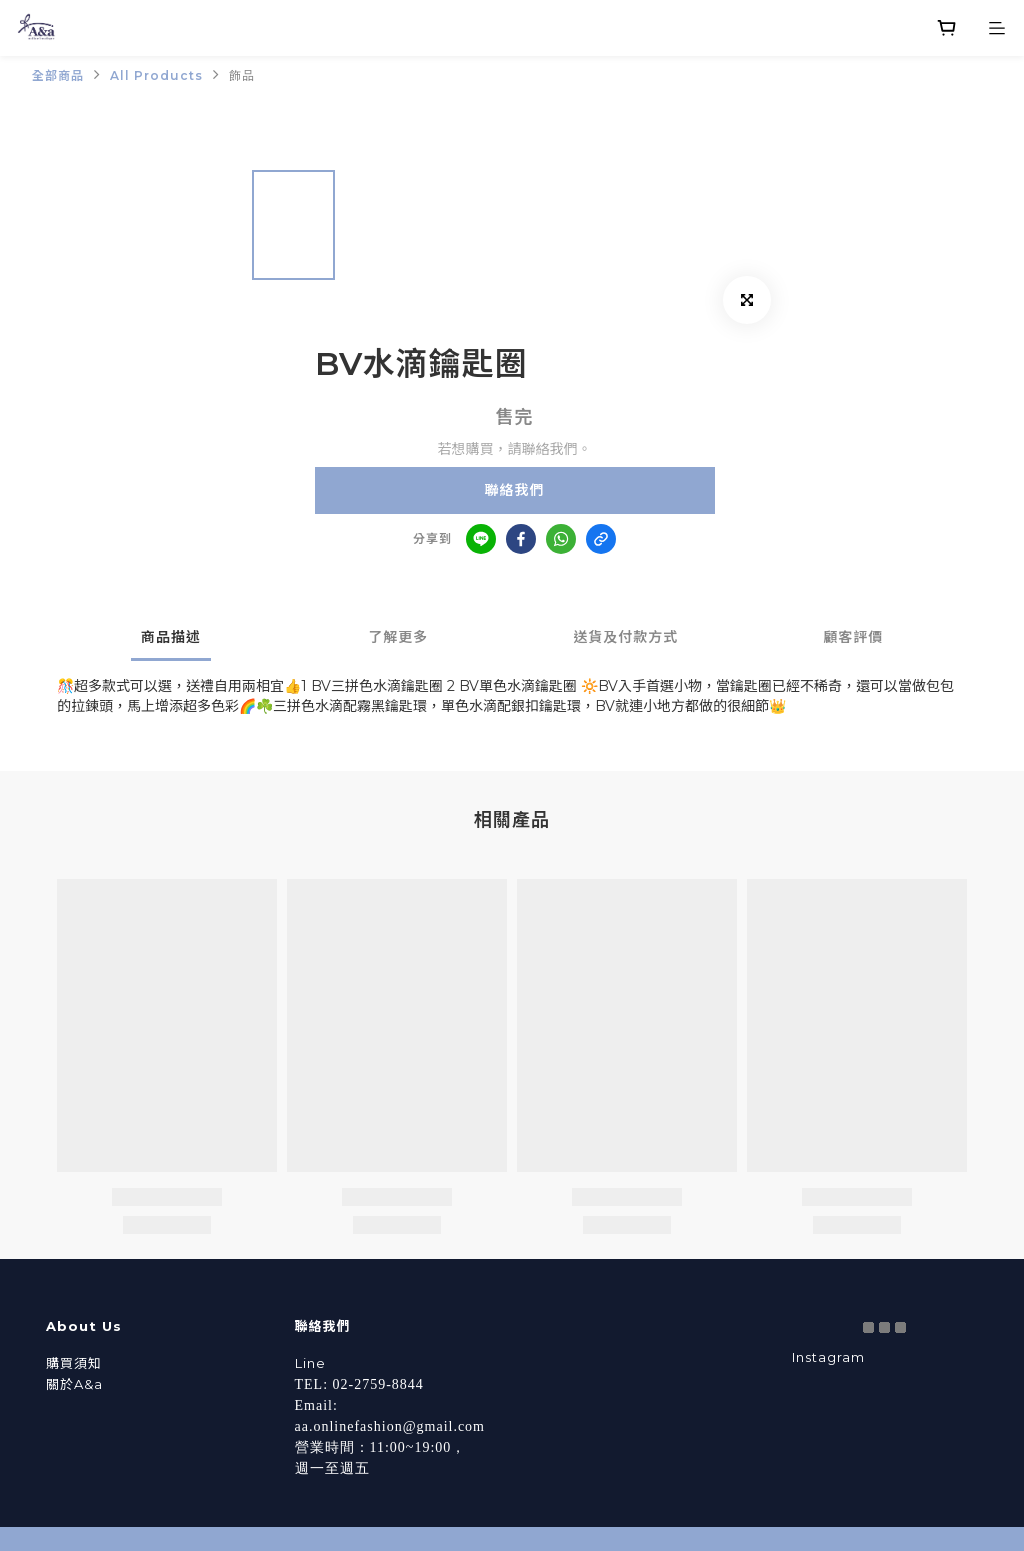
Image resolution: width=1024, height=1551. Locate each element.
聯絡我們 (515, 490)
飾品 (242, 75)
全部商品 (58, 75)
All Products (156, 75)
